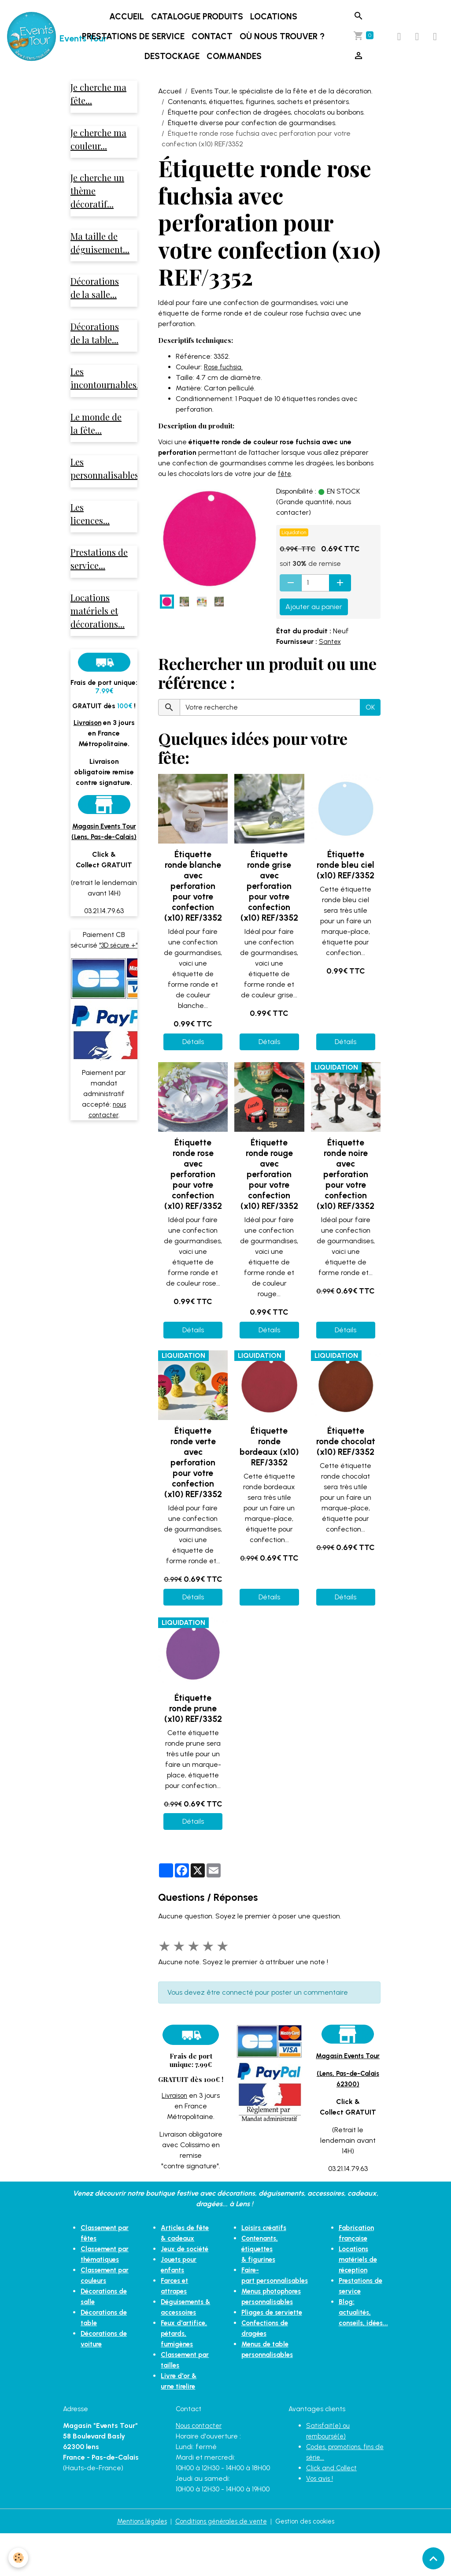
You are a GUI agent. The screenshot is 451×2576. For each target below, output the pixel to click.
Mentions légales (135, 2563)
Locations (274, 16)
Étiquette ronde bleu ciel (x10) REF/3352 (345, 865)
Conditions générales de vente (220, 2563)
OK (370, 707)
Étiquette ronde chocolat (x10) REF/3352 (345, 1441)
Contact (212, 36)
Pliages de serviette (270, 2312)
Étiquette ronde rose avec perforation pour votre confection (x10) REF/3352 (193, 1174)
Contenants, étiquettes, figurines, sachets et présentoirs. (259, 101)
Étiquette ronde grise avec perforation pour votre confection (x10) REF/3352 (269, 886)
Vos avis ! (320, 2521)
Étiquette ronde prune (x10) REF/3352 (193, 1708)
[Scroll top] (433, 2558)
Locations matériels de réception (361, 2270)
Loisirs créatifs (261, 2238)
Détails (193, 1041)
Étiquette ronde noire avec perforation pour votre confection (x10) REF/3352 (345, 1174)
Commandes (234, 56)
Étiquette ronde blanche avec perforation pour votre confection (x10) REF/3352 (193, 886)
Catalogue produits (198, 16)
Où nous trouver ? (282, 36)
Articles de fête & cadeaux (177, 2249)
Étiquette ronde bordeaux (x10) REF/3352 (269, 1447)
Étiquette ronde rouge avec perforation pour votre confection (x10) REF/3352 (269, 1174)
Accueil (127, 16)
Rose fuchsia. (225, 367)
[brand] (34, 36)
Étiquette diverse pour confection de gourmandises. (252, 123)
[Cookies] (19, 2558)
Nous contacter (201, 2468)
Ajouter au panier (313, 606)
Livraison (174, 2095)
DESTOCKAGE (172, 56)
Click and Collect (333, 2510)
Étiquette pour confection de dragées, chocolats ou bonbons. (266, 112)
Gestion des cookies (310, 2563)
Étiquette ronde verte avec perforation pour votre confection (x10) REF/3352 (193, 1462)
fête (285, 473)
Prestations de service (134, 36)
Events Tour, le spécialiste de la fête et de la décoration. (282, 91)
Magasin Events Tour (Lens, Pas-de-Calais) (104, 850)
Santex (330, 641)
